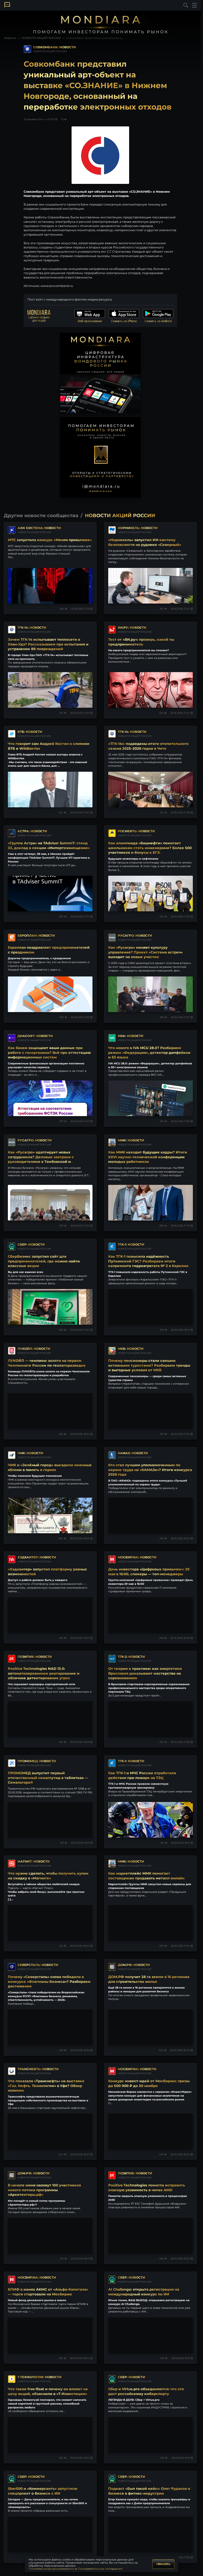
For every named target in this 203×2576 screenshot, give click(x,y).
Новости (10, 38)
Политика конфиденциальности (52, 2568)
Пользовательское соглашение (100, 2568)
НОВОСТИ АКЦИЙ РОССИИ (41, 38)
